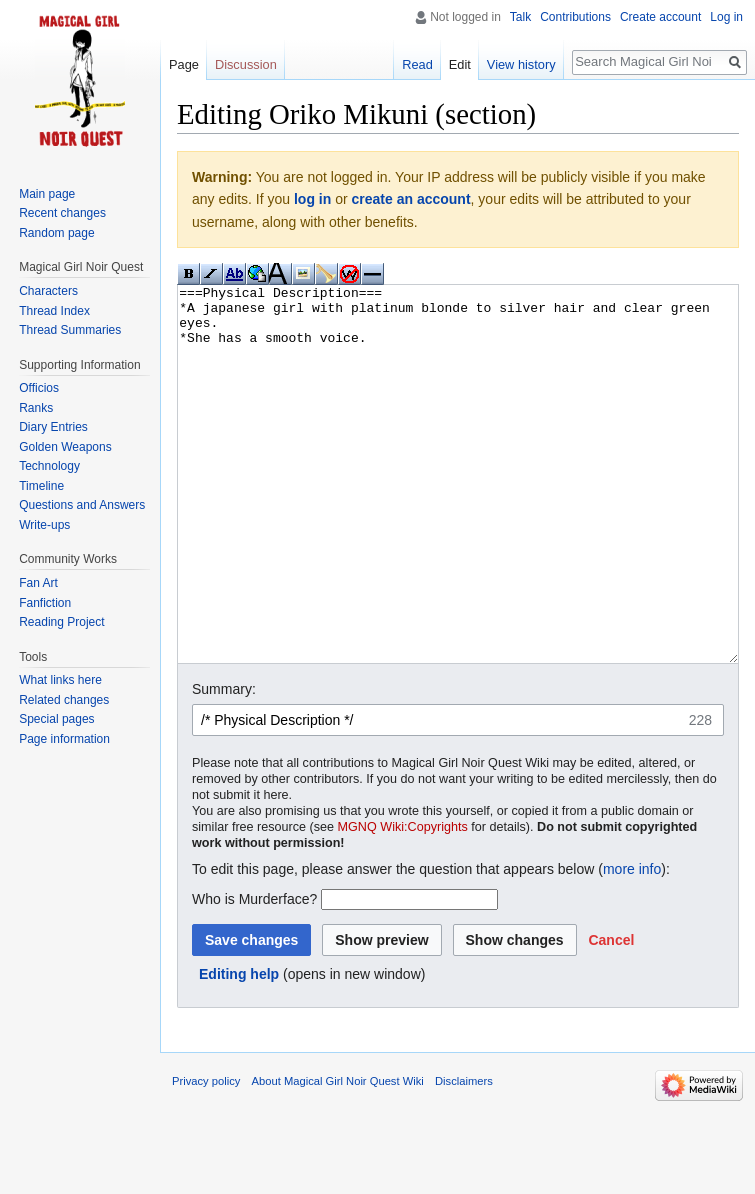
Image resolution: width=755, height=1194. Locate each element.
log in (312, 199)
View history (521, 64)
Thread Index (54, 311)
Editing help (239, 1049)
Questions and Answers (82, 505)
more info (632, 944)
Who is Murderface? (254, 974)
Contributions (575, 17)
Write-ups (44, 525)
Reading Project (61, 622)
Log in (726, 17)
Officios (39, 388)
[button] (611, 1015)
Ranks (36, 408)
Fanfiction (45, 603)
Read (417, 64)
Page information (64, 739)
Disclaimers (464, 1156)
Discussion (246, 64)
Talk (520, 17)
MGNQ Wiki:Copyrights (403, 902)
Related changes (64, 700)
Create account (660, 17)
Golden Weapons (65, 447)
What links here (60, 680)
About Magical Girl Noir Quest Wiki (338, 1156)
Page (184, 64)
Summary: (224, 764)
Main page (47, 194)
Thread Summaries (70, 330)
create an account (411, 199)
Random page (56, 233)
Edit (460, 64)
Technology (49, 466)
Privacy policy (206, 1156)
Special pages (56, 719)
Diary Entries (53, 427)
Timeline (41, 486)
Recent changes (62, 213)
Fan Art (38, 583)
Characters (48, 291)
